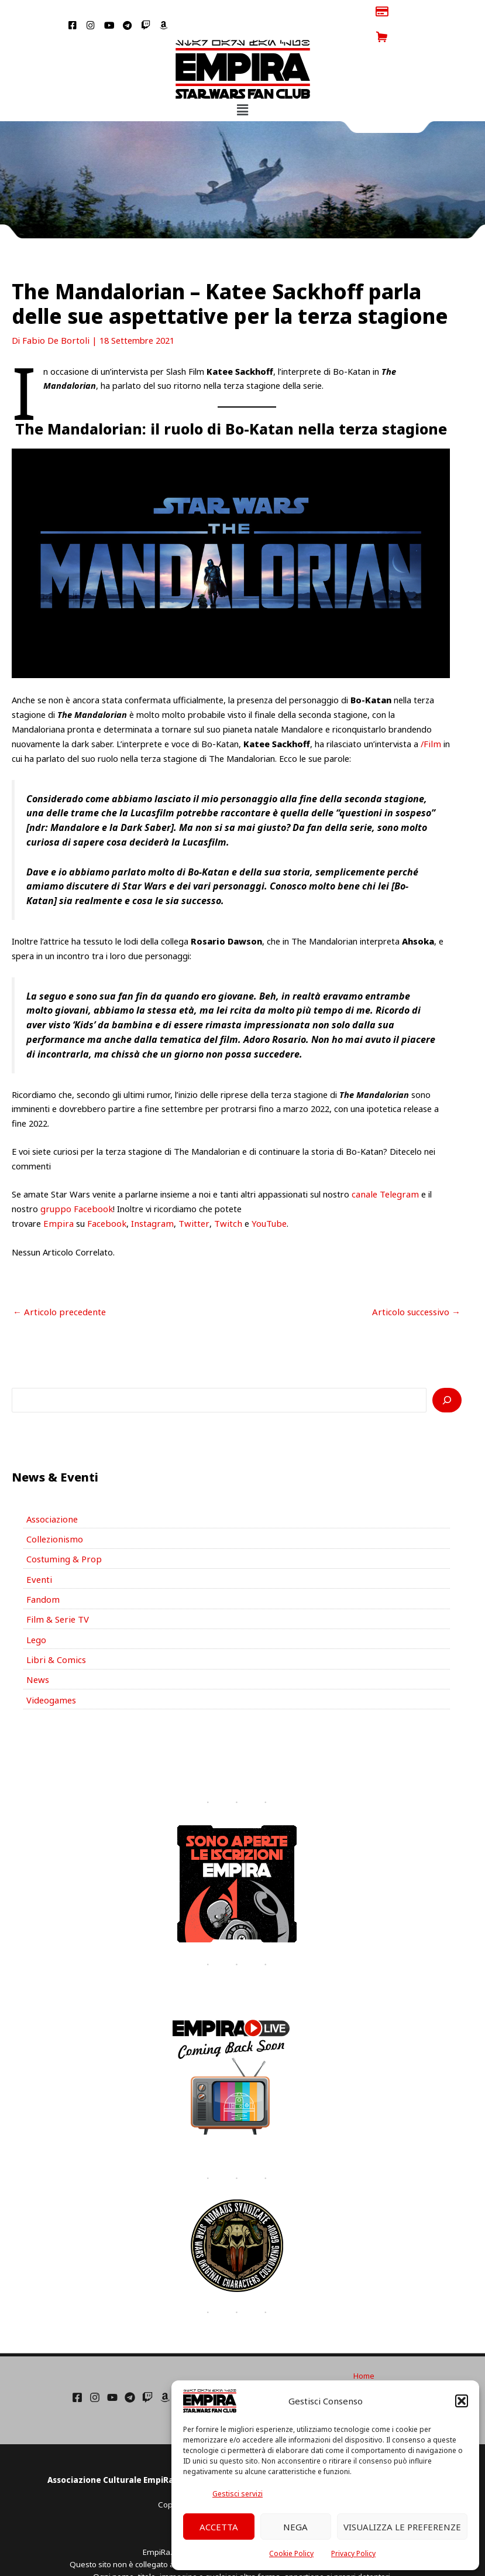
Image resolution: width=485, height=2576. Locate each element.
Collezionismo (53, 1512)
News (37, 1651)
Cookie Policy (291, 2553)
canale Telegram (384, 1169)
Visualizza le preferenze (402, 2527)
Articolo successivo (418, 1286)
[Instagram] (95, 2367)
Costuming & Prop (62, 1532)
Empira (57, 1197)
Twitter (187, 1197)
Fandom (42, 1572)
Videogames (50, 1671)
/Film (430, 718)
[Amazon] (165, 2367)
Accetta (218, 2527)
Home (363, 2346)
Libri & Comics (54, 1631)
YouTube (258, 1197)
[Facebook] (77, 2367)
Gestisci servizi (237, 2494)
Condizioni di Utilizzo (363, 2357)
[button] (461, 2401)
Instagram (147, 1197)
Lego (36, 1611)
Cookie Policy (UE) (363, 2369)
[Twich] (147, 2367)
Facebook (103, 1197)
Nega (295, 2527)
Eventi (38, 1552)
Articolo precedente (57, 1286)
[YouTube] (112, 2367)
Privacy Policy (353, 2553)
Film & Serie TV (56, 1591)
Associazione (51, 1492)
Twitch (218, 1197)
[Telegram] (130, 2367)
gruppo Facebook (75, 1183)
